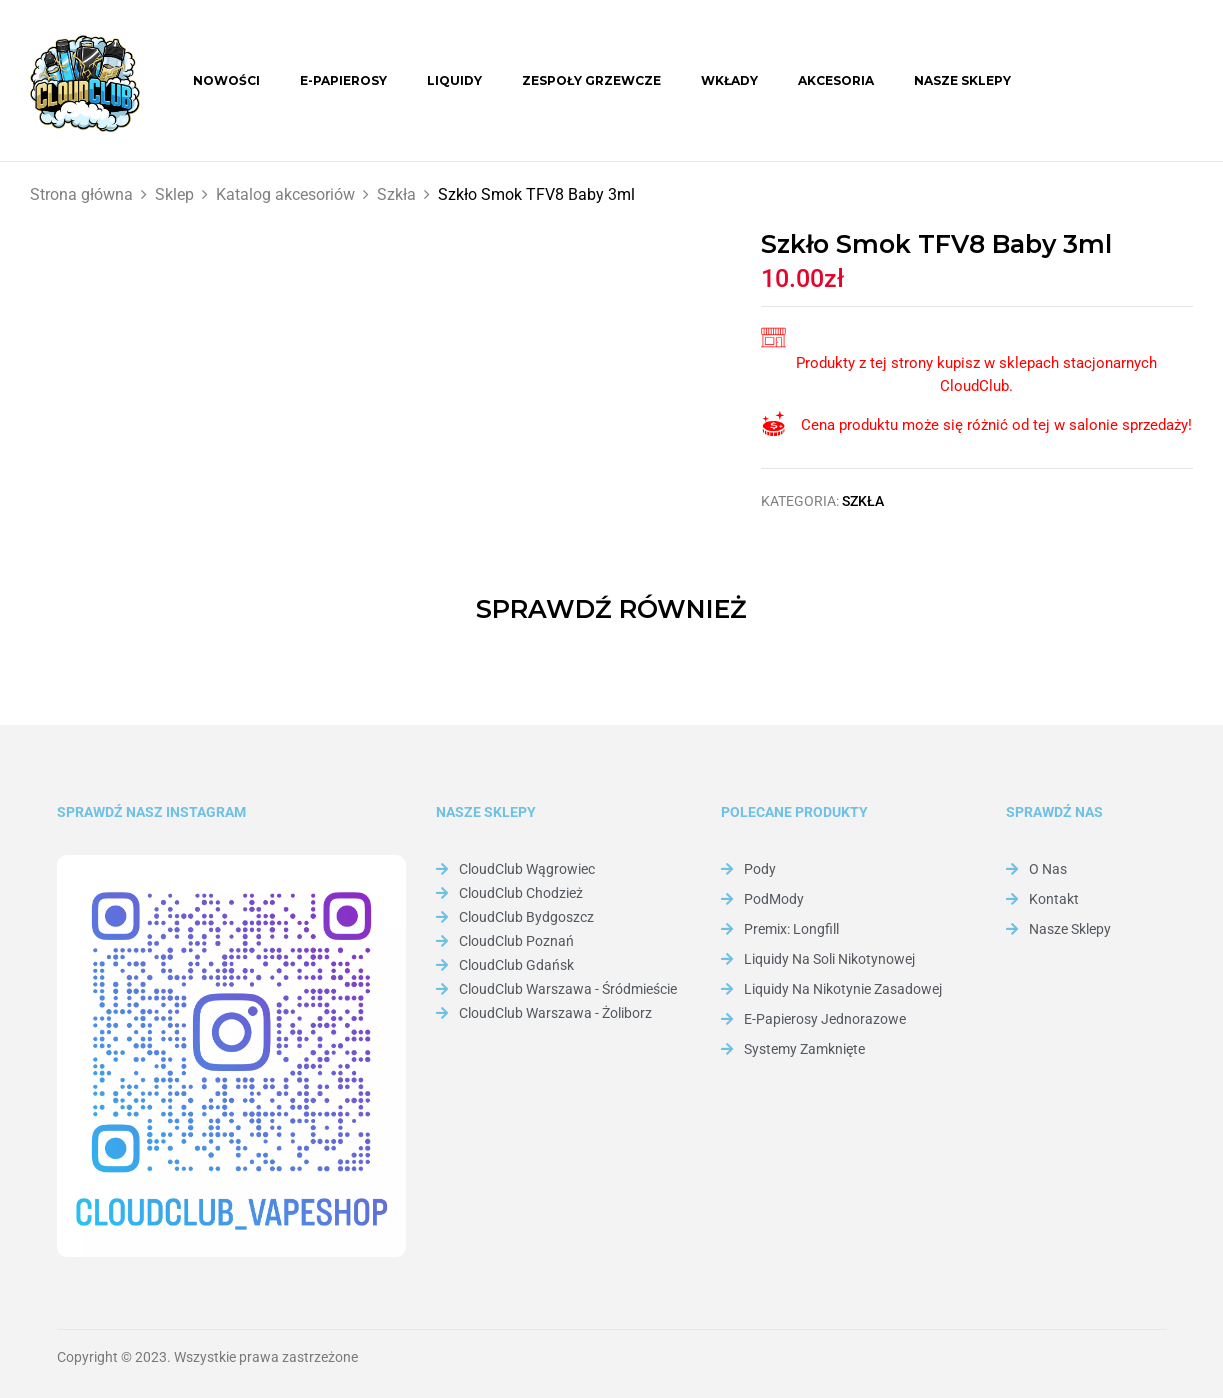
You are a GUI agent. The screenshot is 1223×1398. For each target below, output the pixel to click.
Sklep (174, 194)
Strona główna (81, 194)
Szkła (396, 194)
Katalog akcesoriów (285, 194)
